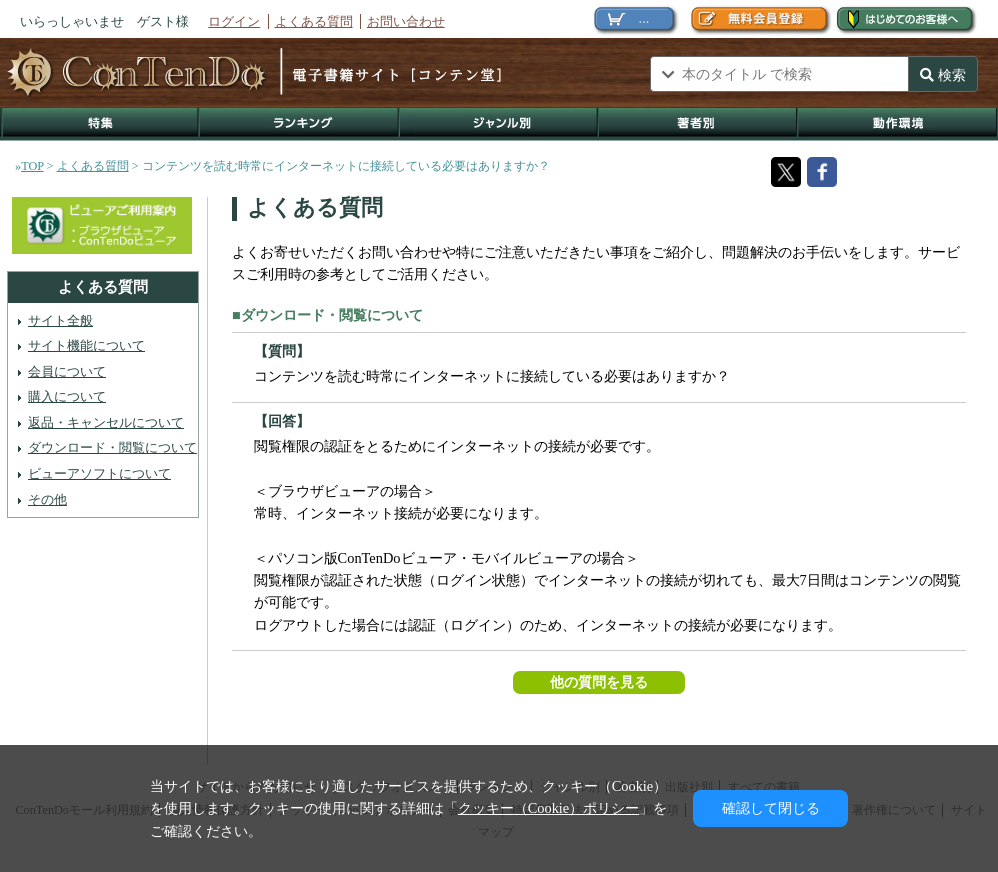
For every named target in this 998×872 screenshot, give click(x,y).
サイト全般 (60, 320)
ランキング (300, 124)
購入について (67, 396)
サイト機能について (86, 345)
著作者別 (698, 124)
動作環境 (898, 124)
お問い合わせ (406, 21)
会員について (67, 371)
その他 (47, 499)
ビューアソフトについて (99, 473)
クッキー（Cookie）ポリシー (549, 808)
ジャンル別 (499, 124)
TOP (32, 166)
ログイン (234, 21)
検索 (943, 75)
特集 (100, 124)
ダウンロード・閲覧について (112, 447)
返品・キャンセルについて (106, 422)
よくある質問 (314, 21)
